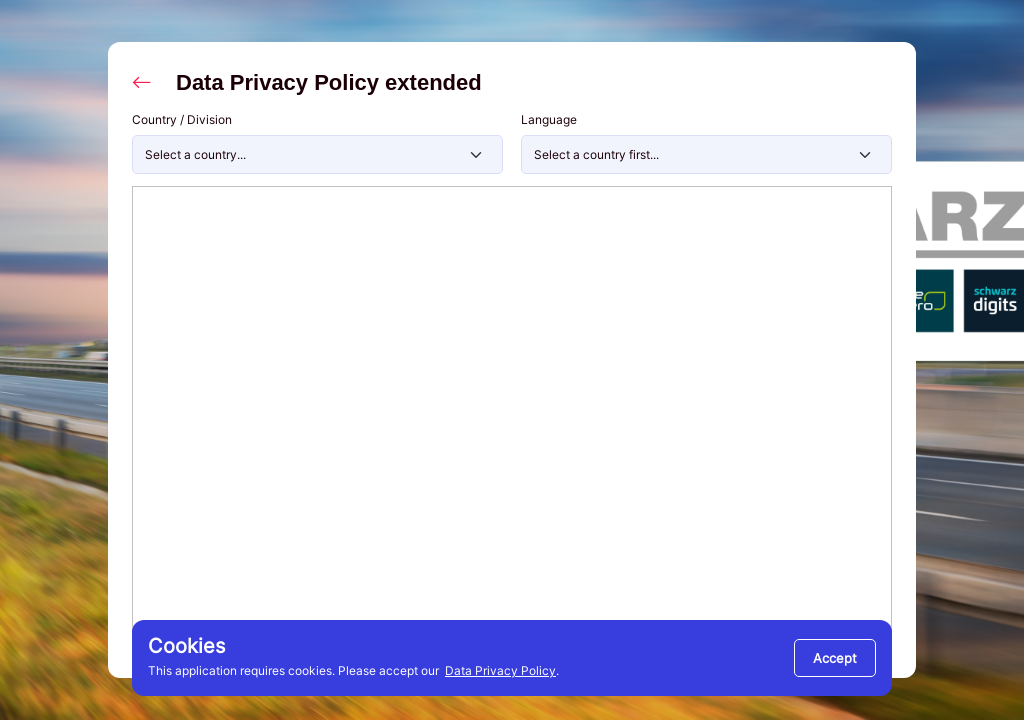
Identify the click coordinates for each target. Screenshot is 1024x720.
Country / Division (182, 119)
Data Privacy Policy (500, 670)
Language (549, 119)
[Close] (835, 658)
